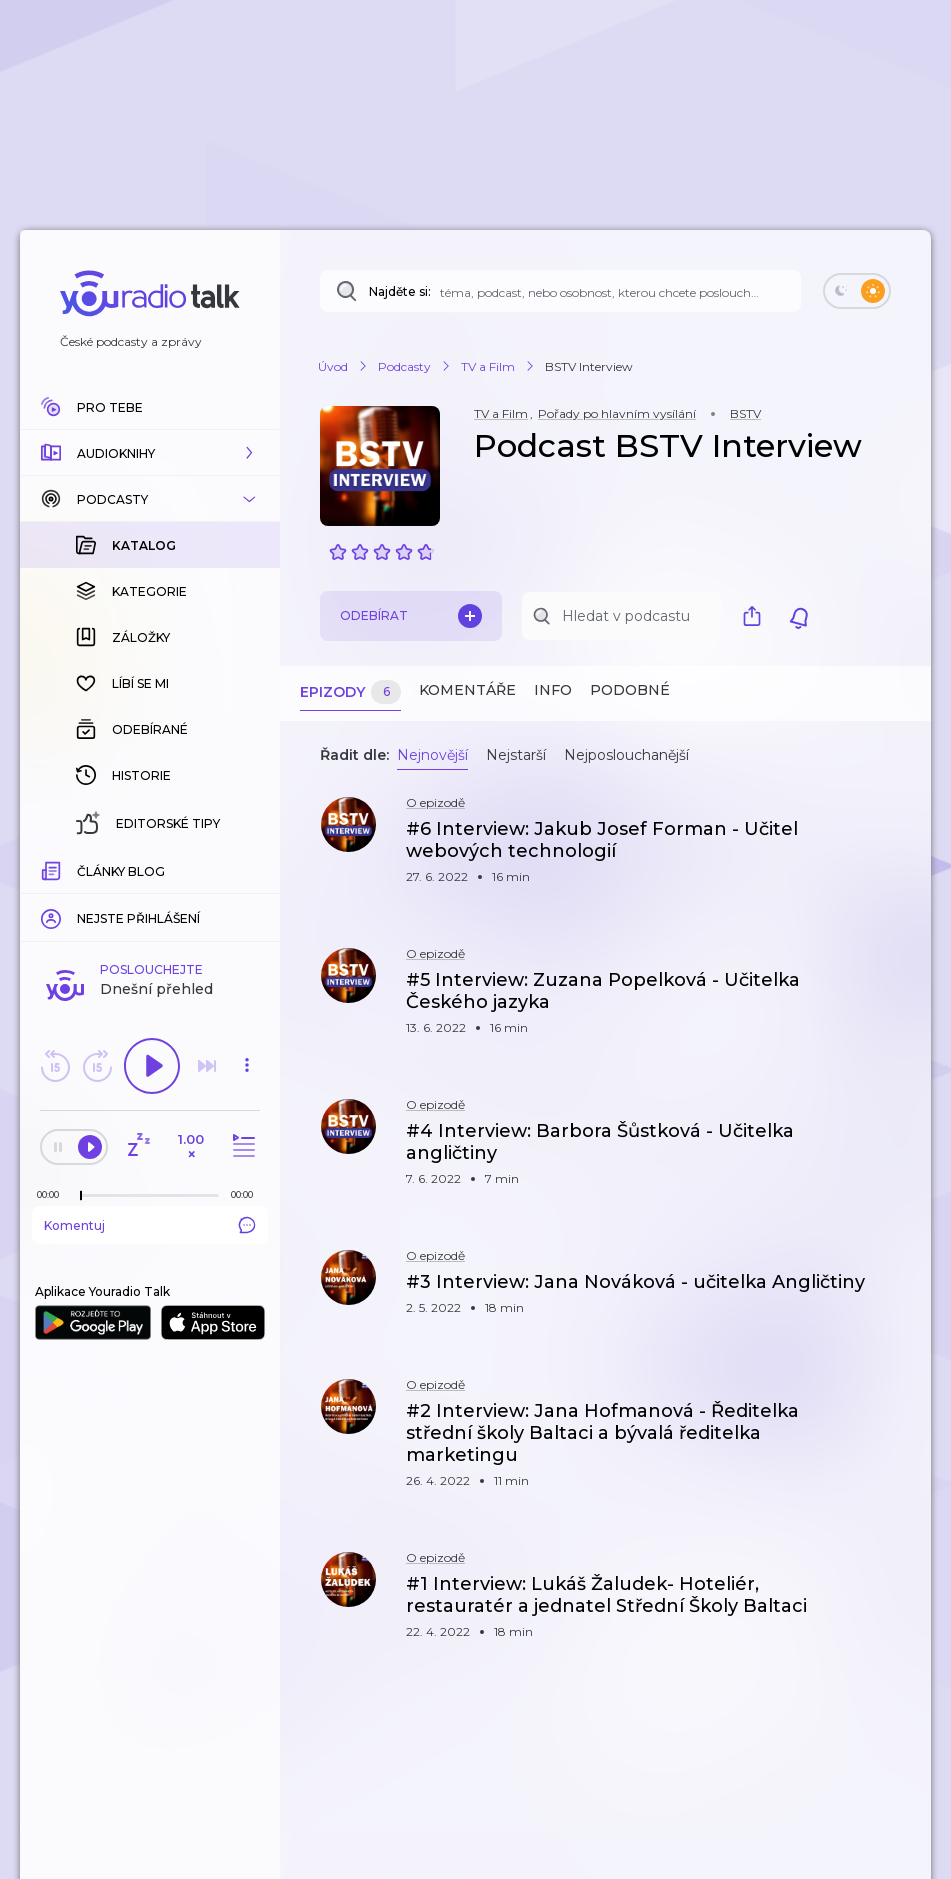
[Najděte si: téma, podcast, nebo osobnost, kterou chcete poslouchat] (560, 291)
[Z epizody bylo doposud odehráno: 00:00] (53, 868)
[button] (150, 453)
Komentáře (467, 690)
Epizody (350, 692)
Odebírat (411, 616)
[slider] (81, 870)
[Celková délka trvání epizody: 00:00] (247, 868)
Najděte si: (400, 291)
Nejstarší (516, 755)
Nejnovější (432, 755)
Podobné (630, 690)
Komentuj (150, 899)
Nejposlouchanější (626, 755)
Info (553, 690)
